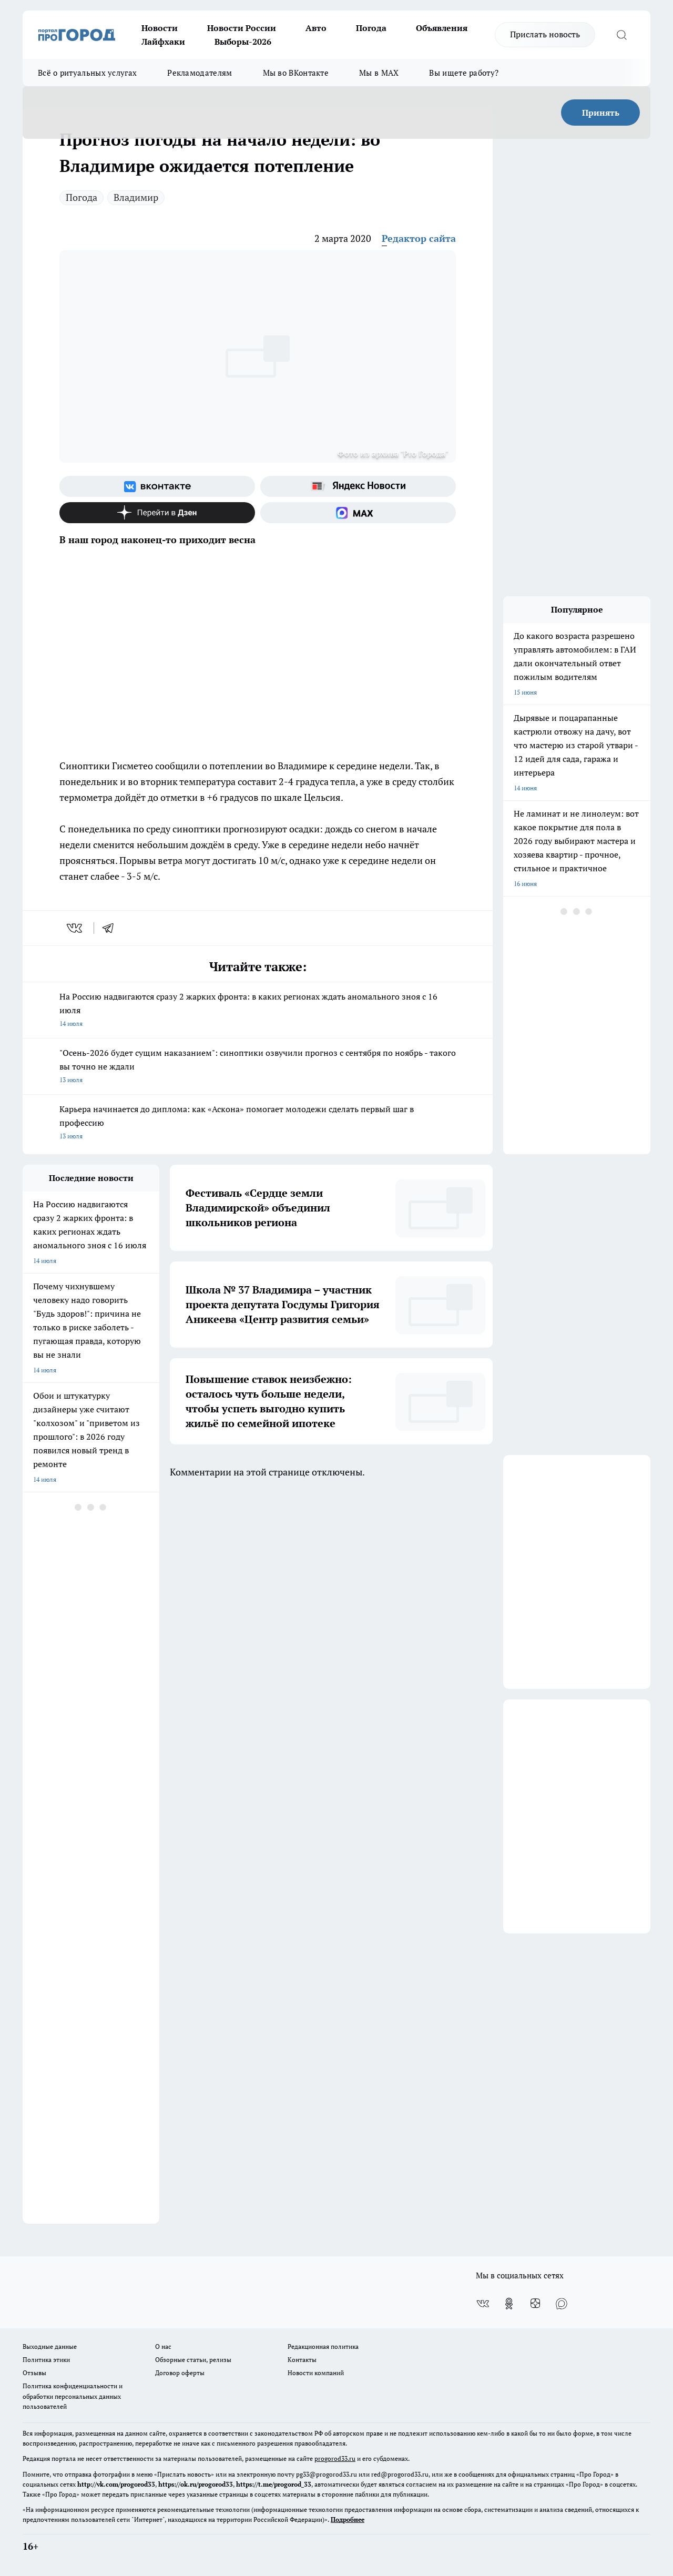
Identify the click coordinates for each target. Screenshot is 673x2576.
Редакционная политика (323, 2346)
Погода (371, 28)
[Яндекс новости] (358, 486)
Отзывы (34, 2373)
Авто (316, 28)
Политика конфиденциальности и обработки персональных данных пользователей (73, 2396)
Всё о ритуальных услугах (87, 72)
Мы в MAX (379, 72)
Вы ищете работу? (463, 72)
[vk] (75, 928)
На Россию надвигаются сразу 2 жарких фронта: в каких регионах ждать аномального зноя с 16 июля (257, 1011)
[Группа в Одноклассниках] (509, 2303)
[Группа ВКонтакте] (157, 486)
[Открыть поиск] (621, 34)
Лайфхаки (163, 41)
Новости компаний (316, 2373)
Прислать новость (545, 34)
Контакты (302, 2360)
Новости (159, 28)
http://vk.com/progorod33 (116, 2484)
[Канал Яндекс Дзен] (157, 512)
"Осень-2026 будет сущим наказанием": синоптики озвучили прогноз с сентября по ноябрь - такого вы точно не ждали (257, 1067)
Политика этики (46, 2360)
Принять (600, 112)
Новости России (241, 28)
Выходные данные (50, 2346)
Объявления (441, 28)
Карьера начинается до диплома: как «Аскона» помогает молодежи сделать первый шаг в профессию (257, 1123)
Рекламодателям (199, 72)
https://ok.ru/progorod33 (195, 2484)
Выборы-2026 (243, 41)
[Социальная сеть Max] (358, 512)
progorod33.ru (334, 2458)
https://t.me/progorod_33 (273, 2484)
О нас (163, 2346)
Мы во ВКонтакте (296, 72)
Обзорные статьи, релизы (193, 2360)
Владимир (136, 197)
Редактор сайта (419, 238)
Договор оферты (180, 2373)
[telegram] (111, 928)
